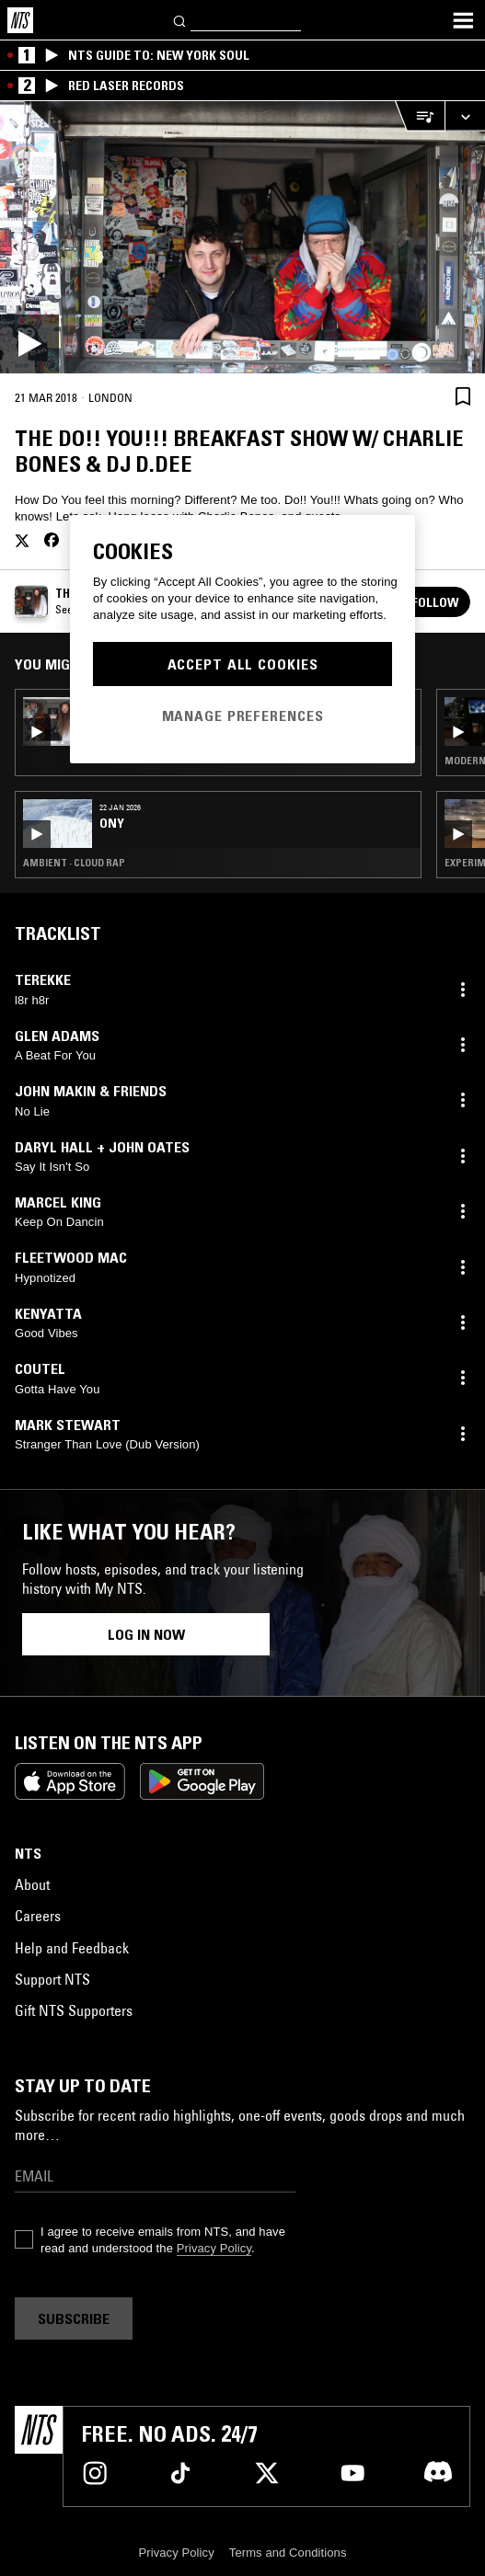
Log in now (146, 1634)
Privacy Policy (214, 2248)
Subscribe (74, 2318)
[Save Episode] (463, 395)
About (32, 1884)
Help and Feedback (72, 1948)
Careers (38, 1915)
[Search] (180, 19)
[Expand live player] (465, 116)
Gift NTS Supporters (74, 2010)
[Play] (242, 237)
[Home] (20, 20)
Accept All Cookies (242, 664)
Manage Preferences (243, 715)
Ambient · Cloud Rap (74, 862)
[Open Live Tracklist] (420, 116)
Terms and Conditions (288, 2552)
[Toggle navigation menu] (463, 20)
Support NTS (52, 1979)
